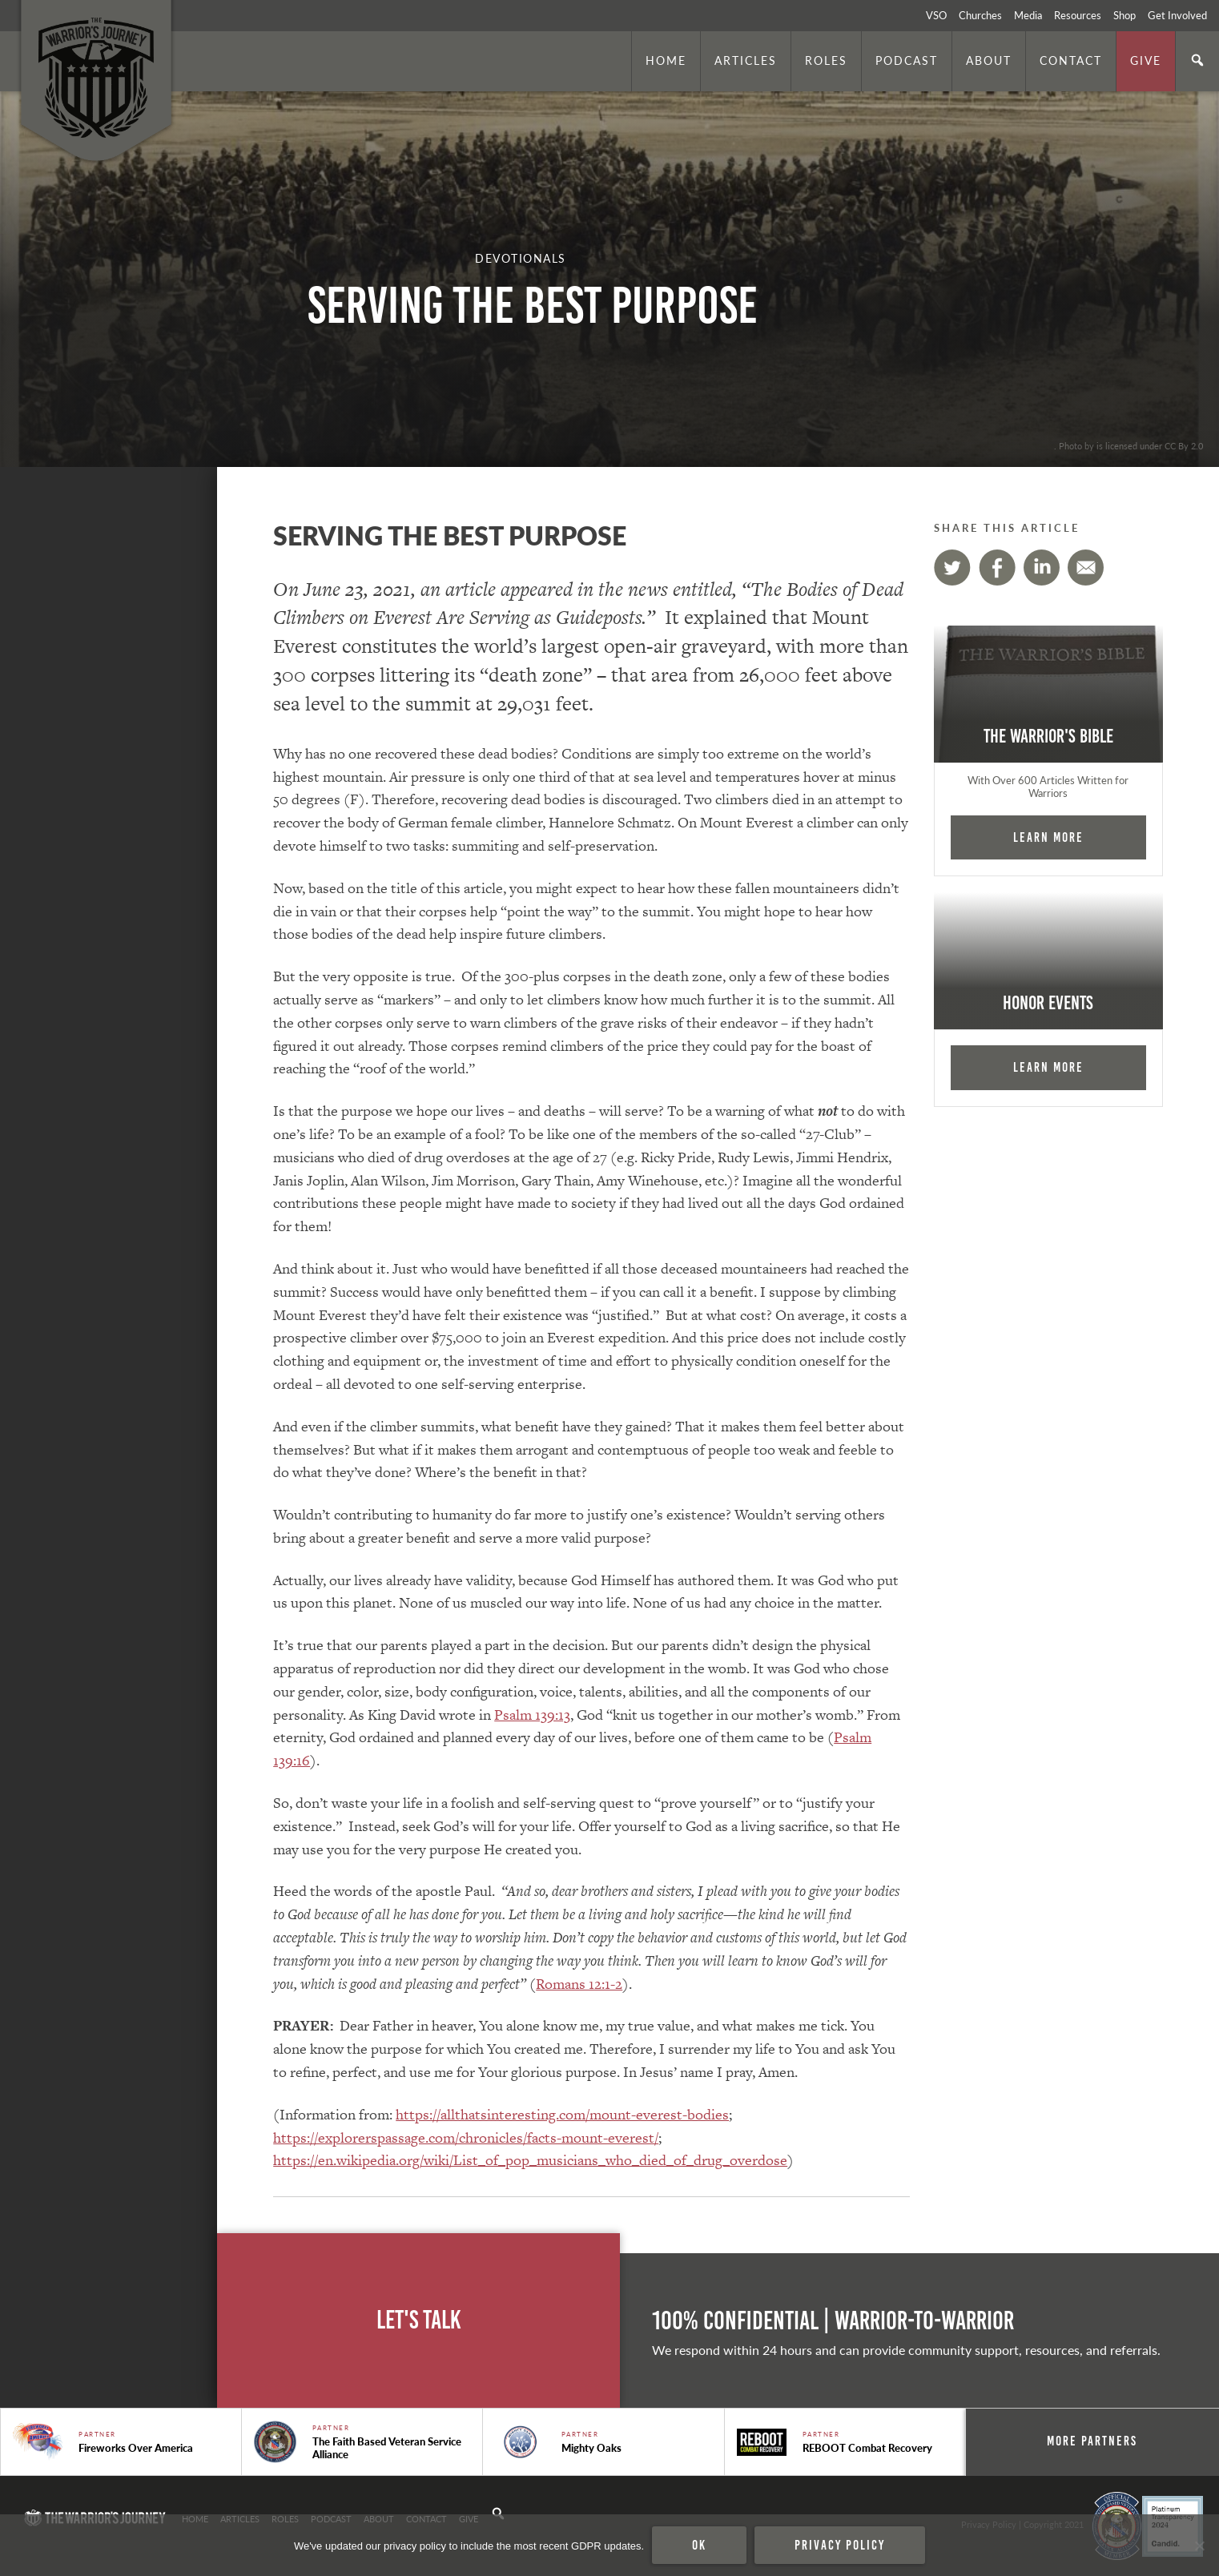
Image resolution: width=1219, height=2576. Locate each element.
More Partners (1092, 2440)
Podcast (906, 60)
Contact (1071, 60)
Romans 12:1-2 (579, 1984)
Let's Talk (418, 2320)
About (989, 60)
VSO (936, 15)
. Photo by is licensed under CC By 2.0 (1128, 445)
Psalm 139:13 (532, 1715)
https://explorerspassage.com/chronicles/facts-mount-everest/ (465, 2137)
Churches (980, 15)
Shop (1124, 15)
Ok (699, 2545)
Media (1028, 15)
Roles (826, 60)
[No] (1199, 2546)
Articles (745, 60)
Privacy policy (840, 2545)
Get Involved (1177, 15)
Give (1145, 60)
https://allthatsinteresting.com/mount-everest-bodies (562, 2114)
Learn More (1048, 837)
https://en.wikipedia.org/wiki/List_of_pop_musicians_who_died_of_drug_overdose (530, 2160)
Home (666, 60)
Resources (1077, 15)
